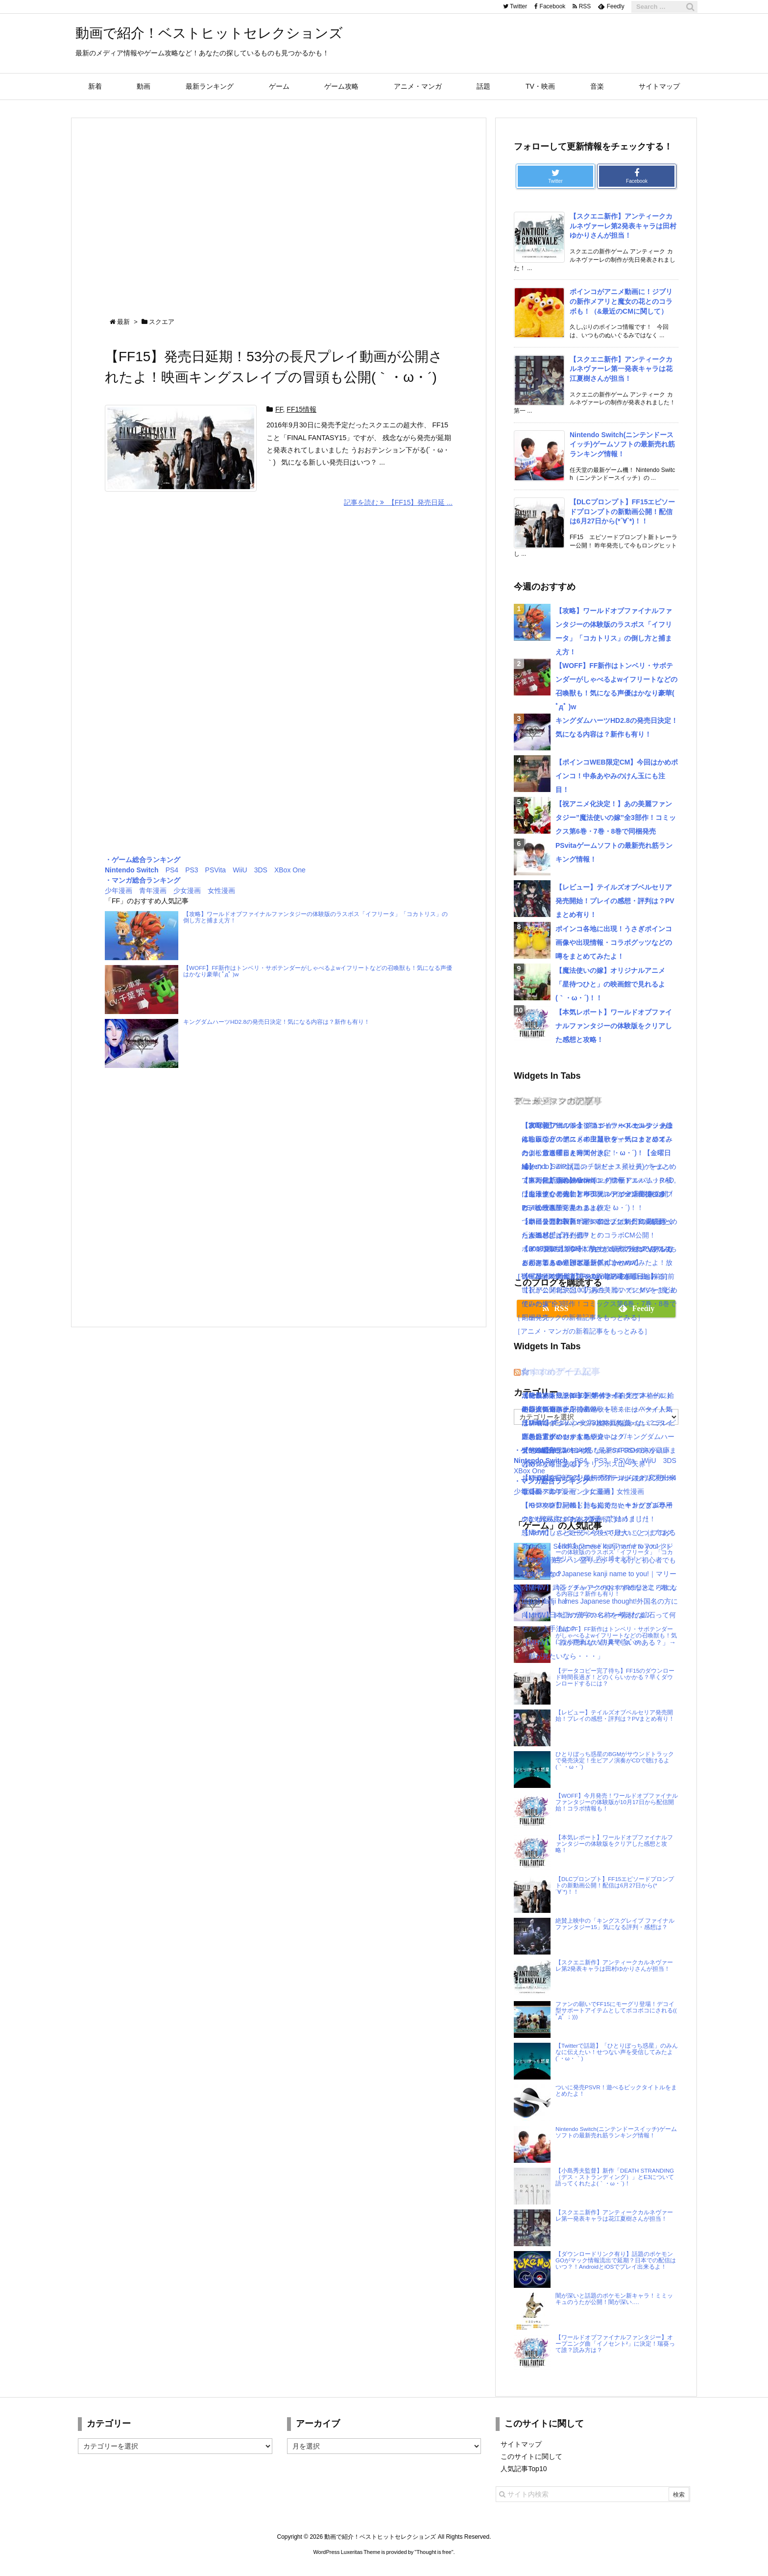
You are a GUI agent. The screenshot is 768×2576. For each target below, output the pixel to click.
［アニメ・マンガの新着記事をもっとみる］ (582, 1331)
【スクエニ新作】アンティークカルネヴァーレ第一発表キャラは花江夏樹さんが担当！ (621, 368)
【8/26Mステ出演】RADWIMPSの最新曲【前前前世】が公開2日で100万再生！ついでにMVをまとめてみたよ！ (599, 1290)
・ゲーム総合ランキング (142, 860)
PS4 (172, 870)
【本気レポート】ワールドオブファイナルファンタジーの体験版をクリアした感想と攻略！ (613, 1025)
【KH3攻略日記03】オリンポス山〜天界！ (587, 1464)
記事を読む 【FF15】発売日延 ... (398, 502)
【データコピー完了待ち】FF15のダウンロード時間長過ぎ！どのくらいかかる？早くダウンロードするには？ (614, 1676)
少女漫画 (187, 890)
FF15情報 (301, 409)
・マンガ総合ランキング (142, 880)
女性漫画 (221, 890)
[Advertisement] (279, 208)
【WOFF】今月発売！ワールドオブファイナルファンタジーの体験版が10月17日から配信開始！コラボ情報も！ (616, 1801)
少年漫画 (118, 890)
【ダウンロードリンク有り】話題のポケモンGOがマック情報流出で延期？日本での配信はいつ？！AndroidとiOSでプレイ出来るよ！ (615, 2260)
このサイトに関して (531, 2456)
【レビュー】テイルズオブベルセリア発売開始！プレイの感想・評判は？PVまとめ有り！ (614, 900)
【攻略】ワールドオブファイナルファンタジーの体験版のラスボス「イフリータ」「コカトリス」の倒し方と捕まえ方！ (315, 917)
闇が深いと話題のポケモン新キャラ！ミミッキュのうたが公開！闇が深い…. (614, 2298)
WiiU (240, 870)
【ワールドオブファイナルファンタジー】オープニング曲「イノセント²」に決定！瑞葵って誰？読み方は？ (615, 2343)
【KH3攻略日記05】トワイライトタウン (584, 1395)
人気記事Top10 (524, 2469)
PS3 (191, 870)
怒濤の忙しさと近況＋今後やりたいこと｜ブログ (597, 1532)
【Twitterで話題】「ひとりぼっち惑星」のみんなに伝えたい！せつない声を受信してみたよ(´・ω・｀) (616, 2051)
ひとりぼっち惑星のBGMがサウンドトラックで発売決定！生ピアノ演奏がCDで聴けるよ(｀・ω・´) (614, 1760)
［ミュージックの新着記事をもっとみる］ (579, 1317)
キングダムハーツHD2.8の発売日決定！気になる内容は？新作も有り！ (276, 1021)
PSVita (215, 870)
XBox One (290, 870)
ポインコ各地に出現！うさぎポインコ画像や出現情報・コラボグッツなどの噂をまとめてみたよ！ (613, 942)
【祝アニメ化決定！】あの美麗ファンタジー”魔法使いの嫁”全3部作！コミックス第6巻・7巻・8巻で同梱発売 (615, 817)
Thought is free (433, 2552)
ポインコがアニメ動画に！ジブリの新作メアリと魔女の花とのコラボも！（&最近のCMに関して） (621, 301)
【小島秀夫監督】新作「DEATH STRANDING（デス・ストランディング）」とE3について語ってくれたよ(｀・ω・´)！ (614, 2176)
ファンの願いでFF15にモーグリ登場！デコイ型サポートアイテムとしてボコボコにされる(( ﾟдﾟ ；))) (616, 2010)
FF (279, 409)
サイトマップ (521, 2444)
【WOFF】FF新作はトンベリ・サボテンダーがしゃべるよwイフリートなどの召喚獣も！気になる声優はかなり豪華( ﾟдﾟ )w (317, 971)
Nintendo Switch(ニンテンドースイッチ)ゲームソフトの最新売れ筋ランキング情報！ (622, 444)
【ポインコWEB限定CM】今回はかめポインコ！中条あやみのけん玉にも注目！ (616, 775)
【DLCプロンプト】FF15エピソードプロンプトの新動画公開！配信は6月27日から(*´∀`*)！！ (622, 511)
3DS (260, 870)
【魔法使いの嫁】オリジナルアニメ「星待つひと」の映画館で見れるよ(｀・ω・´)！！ (610, 984)
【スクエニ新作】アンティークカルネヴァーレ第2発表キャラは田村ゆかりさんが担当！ (623, 225)
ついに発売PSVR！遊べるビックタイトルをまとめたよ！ (616, 2090)
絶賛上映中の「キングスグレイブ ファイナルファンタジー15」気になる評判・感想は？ (614, 1923)
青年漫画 (153, 890)
